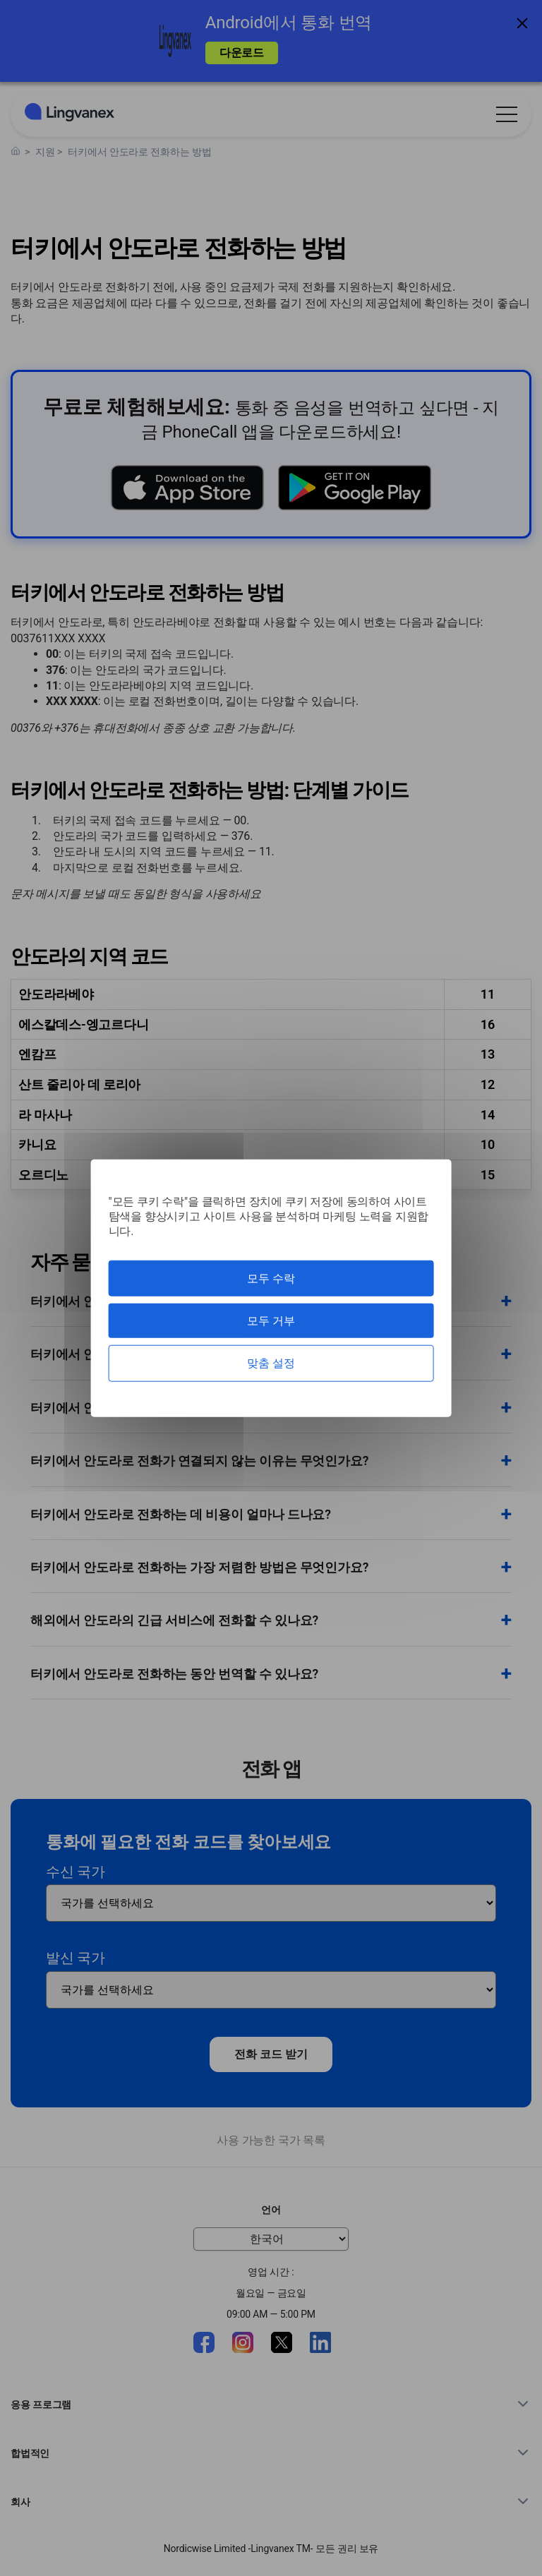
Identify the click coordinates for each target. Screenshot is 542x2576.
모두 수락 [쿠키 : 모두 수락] (271, 1278)
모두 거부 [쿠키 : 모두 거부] (271, 1321)
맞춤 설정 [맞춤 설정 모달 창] (271, 1363)
